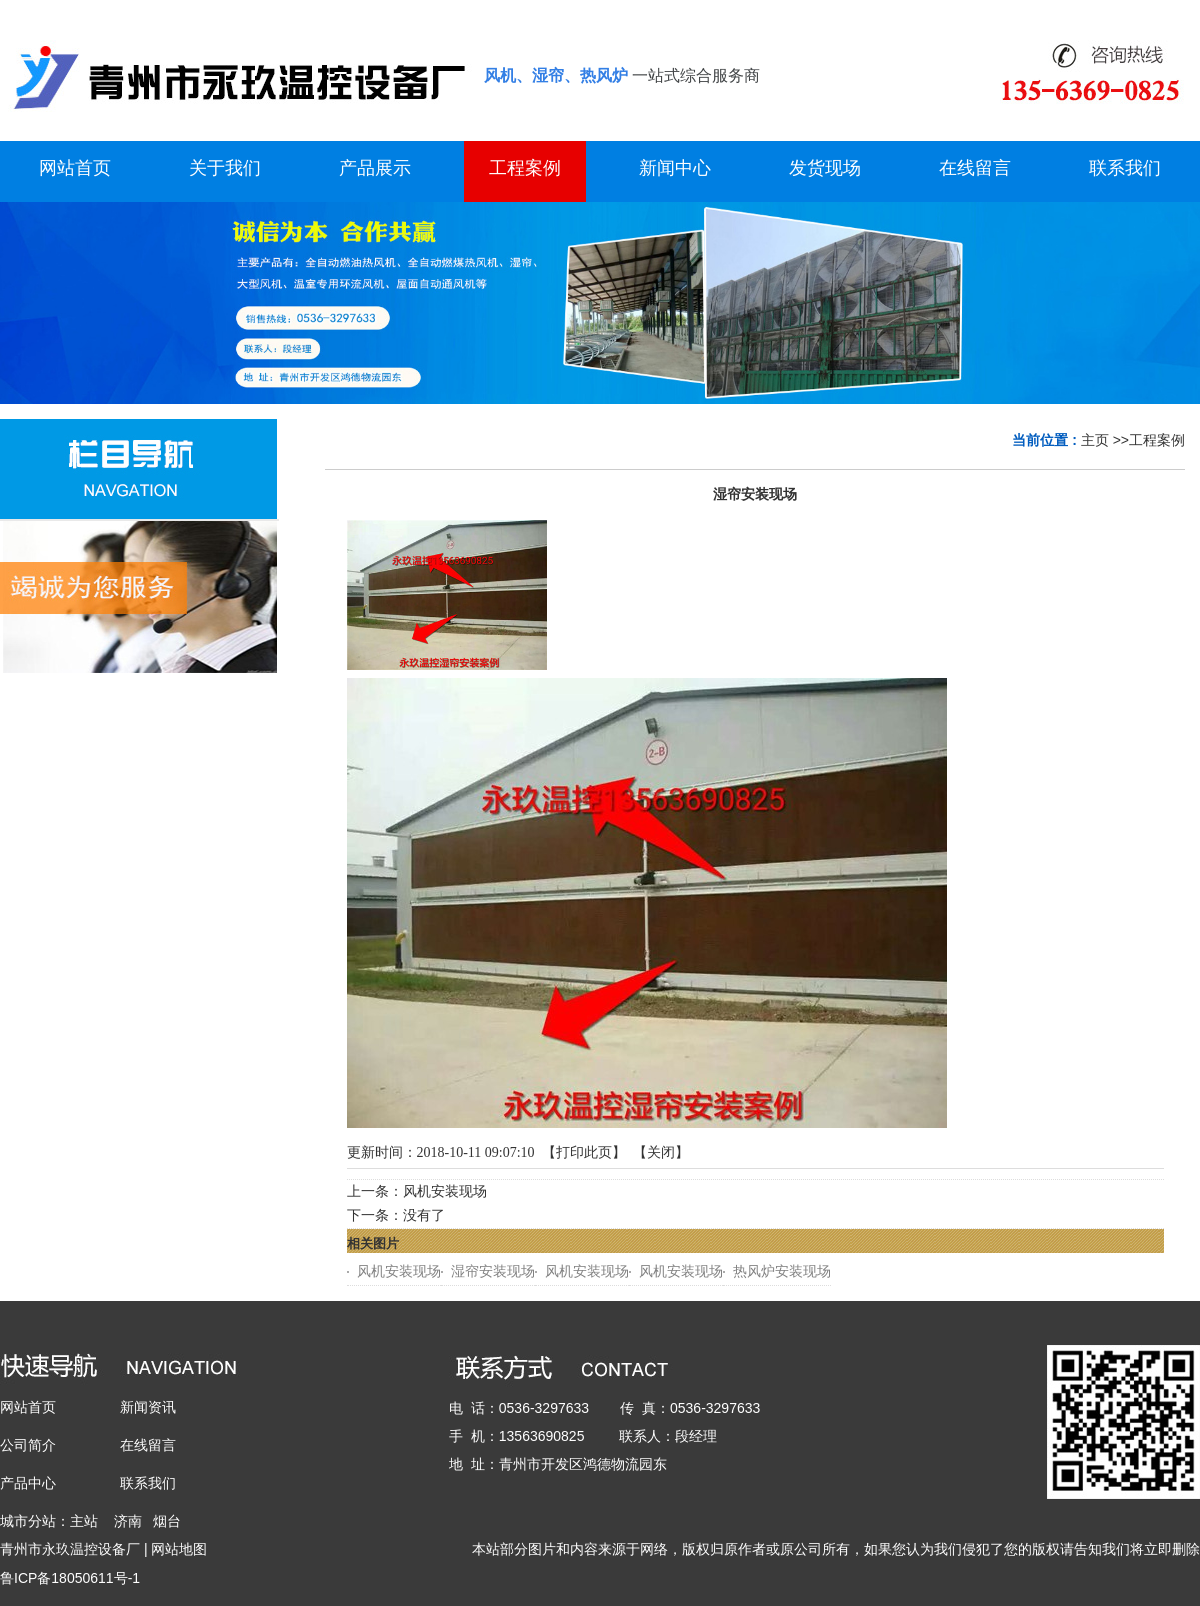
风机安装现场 (445, 1191)
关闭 (661, 1152)
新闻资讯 (148, 1407)
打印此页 (584, 1152)
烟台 (167, 1521)
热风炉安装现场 (782, 1271)
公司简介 (28, 1445)
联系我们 (148, 1483)
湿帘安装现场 (493, 1271)
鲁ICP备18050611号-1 (70, 1578)
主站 (84, 1521)
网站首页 (28, 1407)
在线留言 (148, 1445)
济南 (128, 1521)
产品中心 (28, 1483)
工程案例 (1157, 440)
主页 (1095, 440)
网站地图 (179, 1549)
